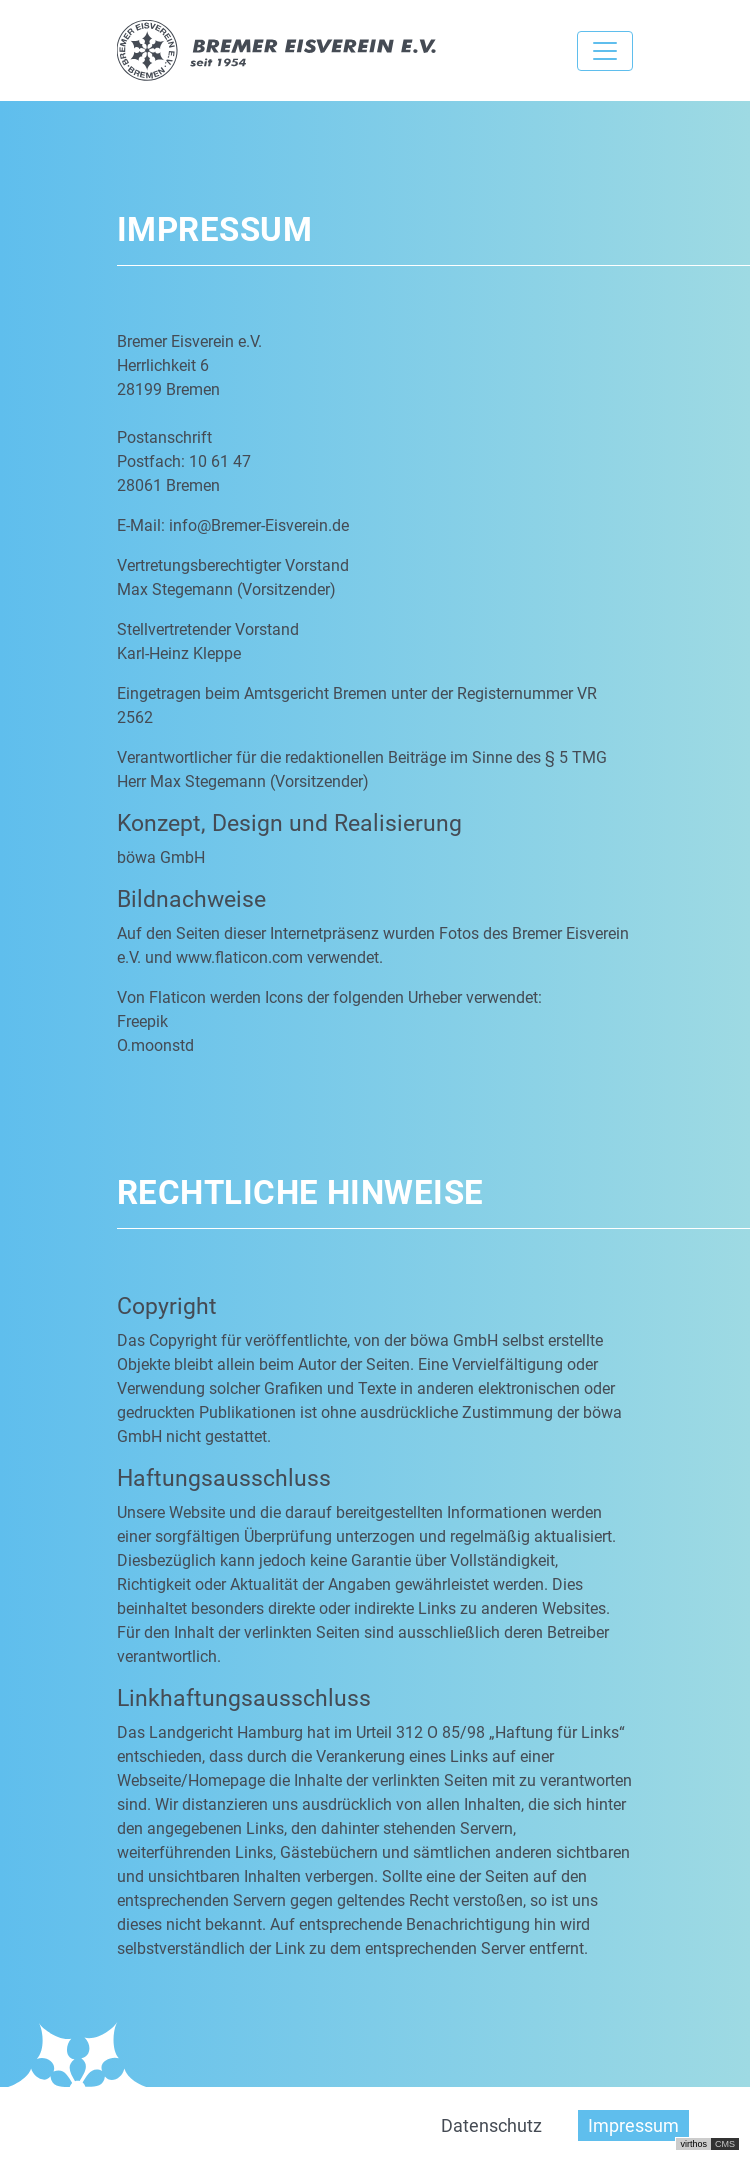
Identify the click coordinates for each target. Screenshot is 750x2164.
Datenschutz (491, 2125)
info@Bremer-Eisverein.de (259, 525)
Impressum (633, 2125)
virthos (693, 2144)
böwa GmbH (161, 857)
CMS (725, 2144)
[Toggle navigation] (605, 51)
